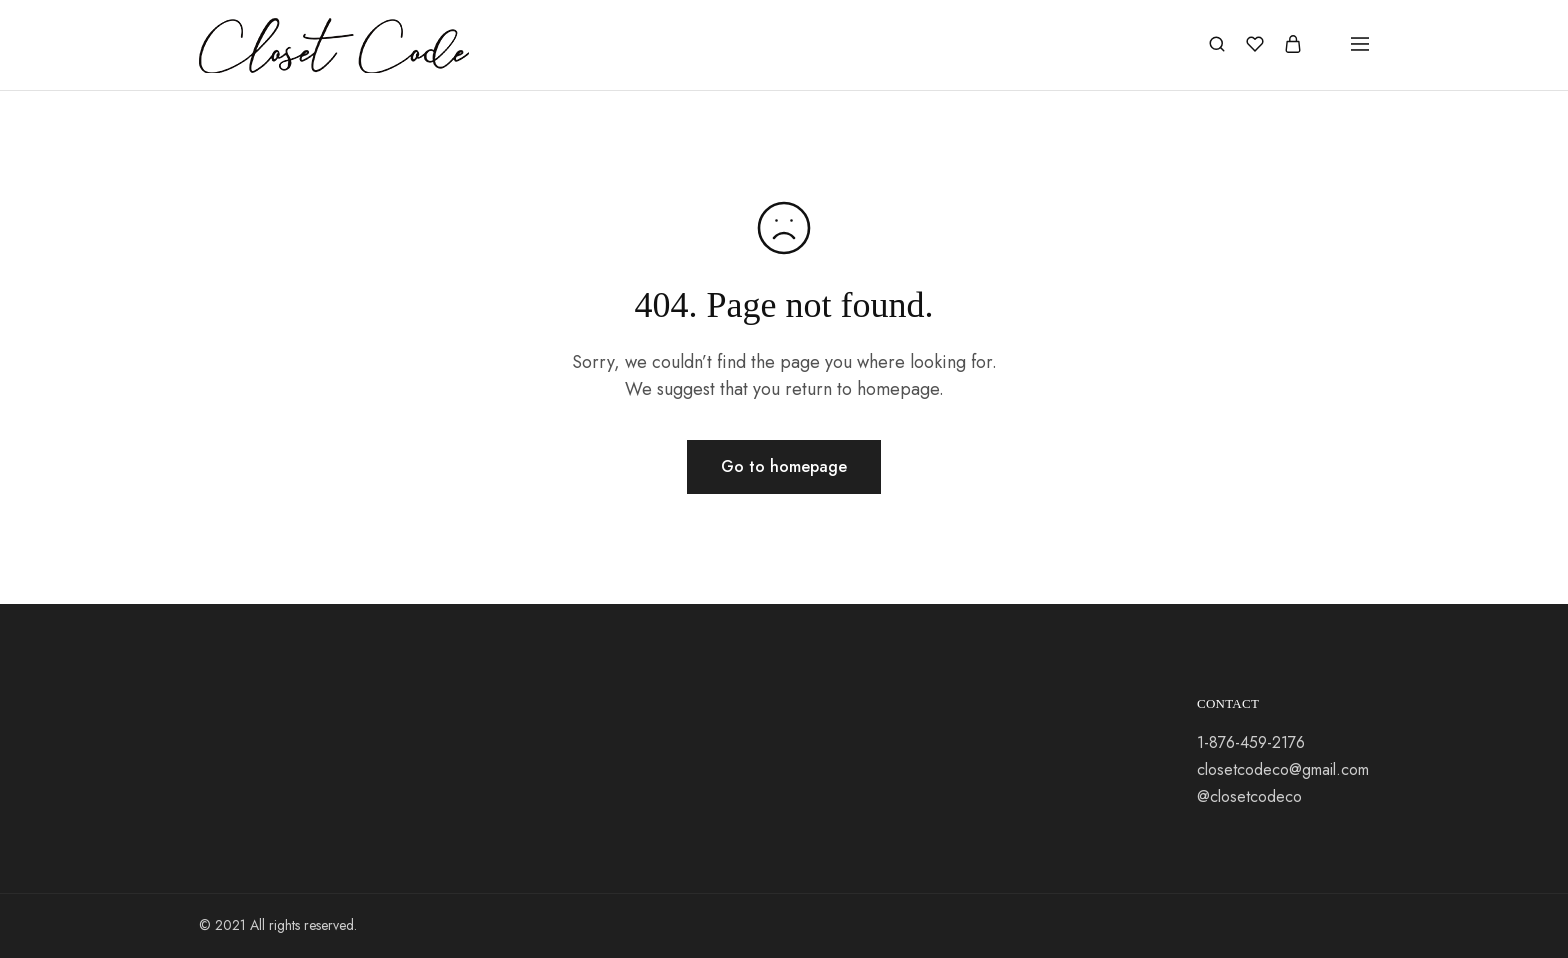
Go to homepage (784, 466)
